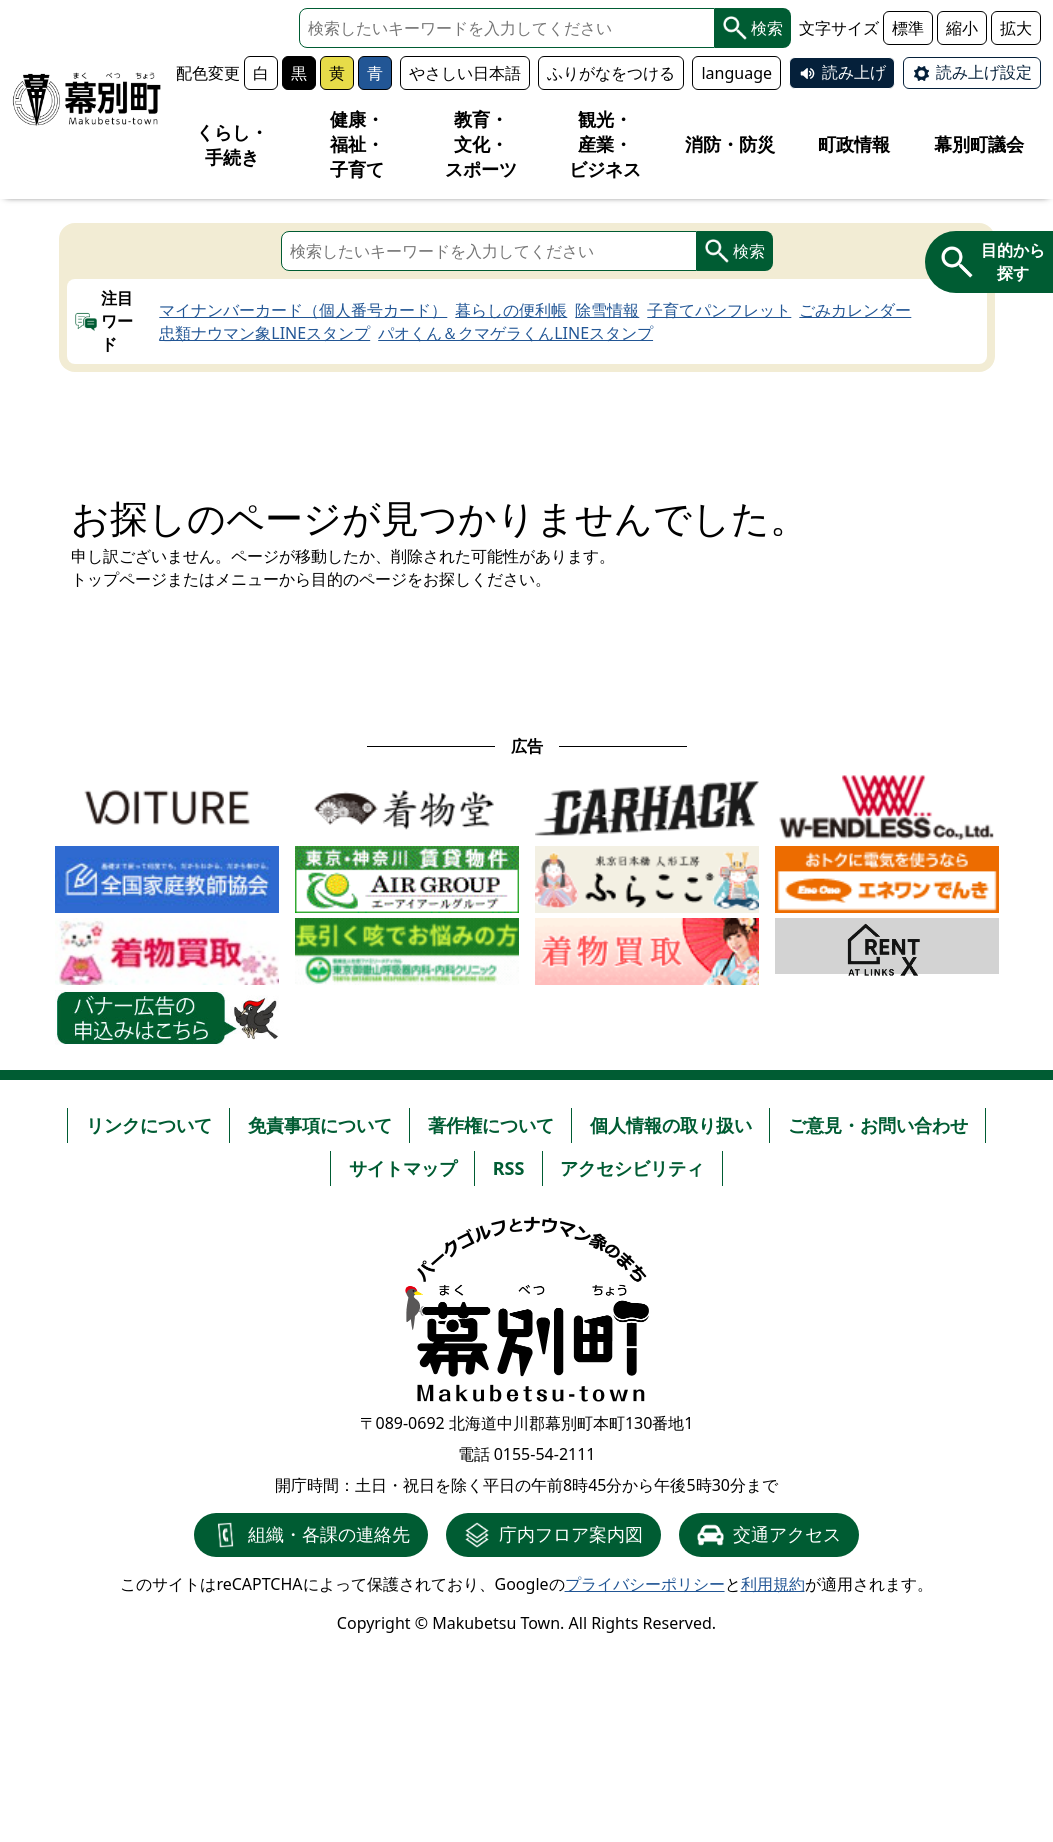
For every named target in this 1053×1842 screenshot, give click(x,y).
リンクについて (149, 1125)
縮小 (962, 28)
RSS (509, 1168)
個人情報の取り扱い (671, 1125)
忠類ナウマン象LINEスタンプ (264, 333)
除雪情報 (607, 310)
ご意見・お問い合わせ (878, 1125)
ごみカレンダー (855, 310)
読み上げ (854, 72)
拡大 (1016, 28)
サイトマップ (403, 1168)
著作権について (491, 1125)
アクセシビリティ (632, 1168)
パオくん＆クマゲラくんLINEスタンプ (515, 333)
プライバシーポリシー (645, 1584)
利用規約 (773, 1584)
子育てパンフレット (719, 310)
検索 (753, 28)
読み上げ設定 (984, 72)
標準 (908, 28)
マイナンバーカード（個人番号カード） (303, 310)
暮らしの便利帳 (511, 310)
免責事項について (320, 1125)
